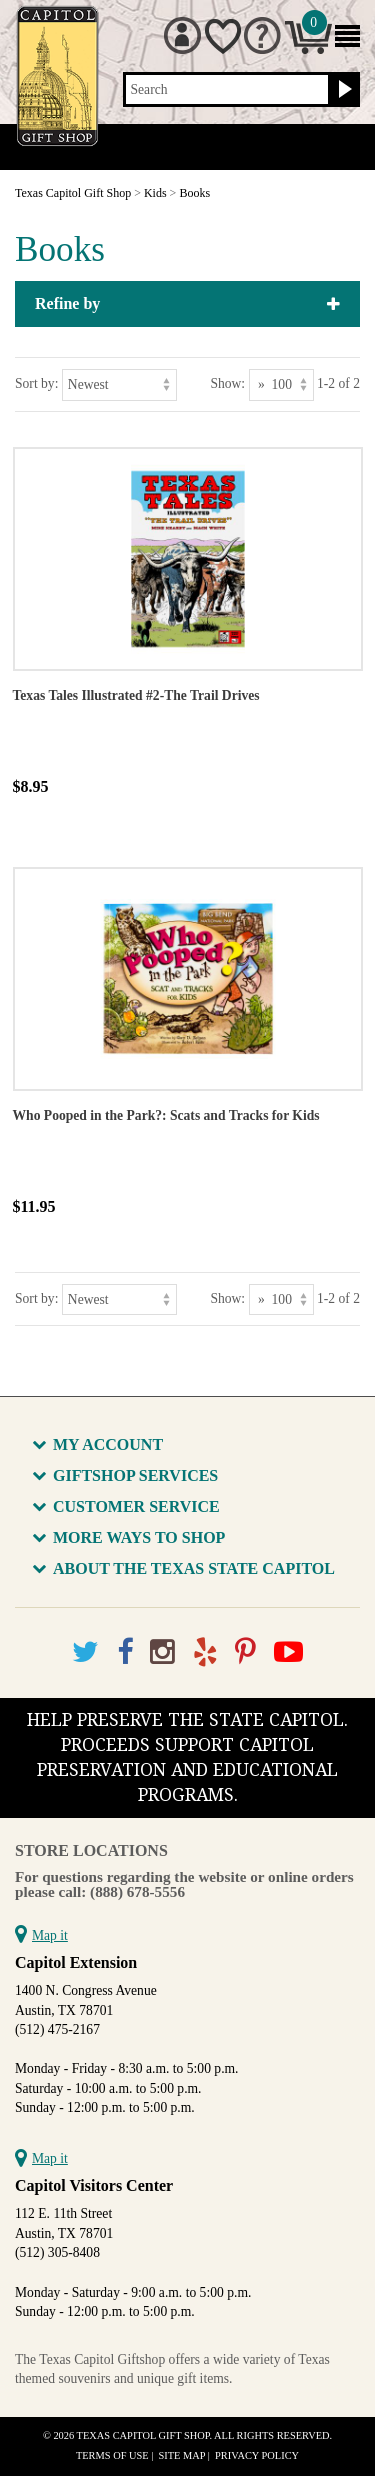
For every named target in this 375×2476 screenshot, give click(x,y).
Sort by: (36, 383)
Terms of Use (112, 2455)
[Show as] (281, 384)
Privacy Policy (257, 2455)
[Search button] (342, 90)
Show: (227, 383)
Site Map (182, 2455)
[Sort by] (119, 384)
